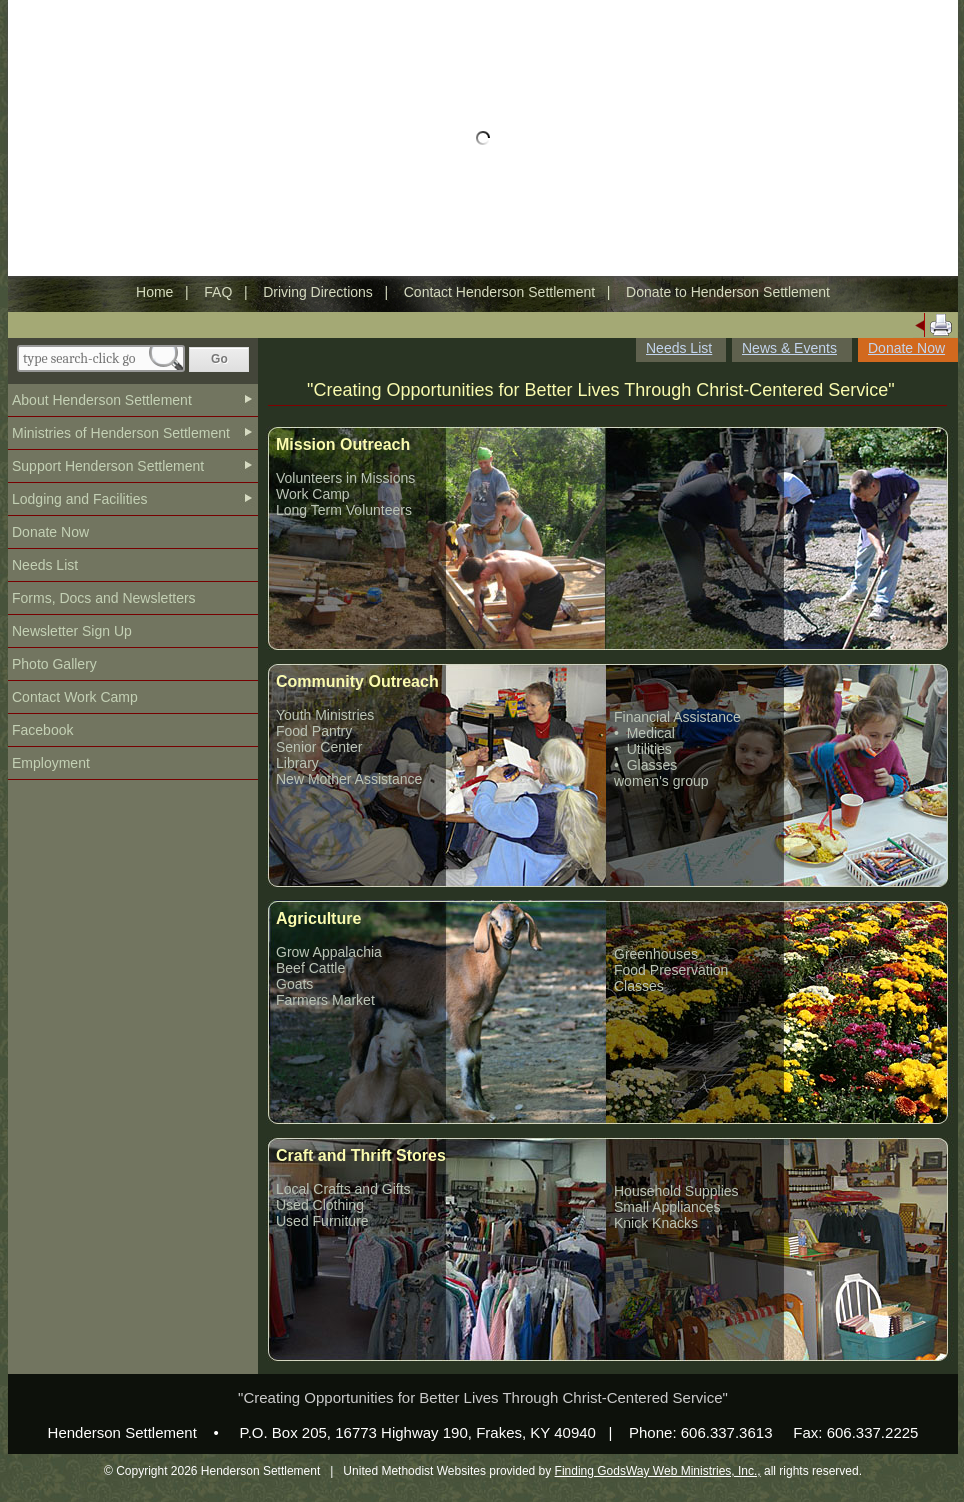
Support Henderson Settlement (108, 466)
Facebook (42, 730)
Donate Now (50, 532)
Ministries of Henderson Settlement (121, 433)
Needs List (45, 565)
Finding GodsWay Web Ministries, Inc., (658, 1471)
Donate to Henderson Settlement (728, 292)
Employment (51, 763)
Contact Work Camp (75, 697)
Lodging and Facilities (79, 499)
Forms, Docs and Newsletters (104, 598)
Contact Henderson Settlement (499, 292)
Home (154, 292)
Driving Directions (318, 292)
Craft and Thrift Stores (361, 1155)
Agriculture (318, 918)
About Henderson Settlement (102, 400)
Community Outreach (357, 681)
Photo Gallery (54, 664)
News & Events (789, 348)
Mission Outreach (343, 444)
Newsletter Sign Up (72, 631)
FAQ (218, 292)
